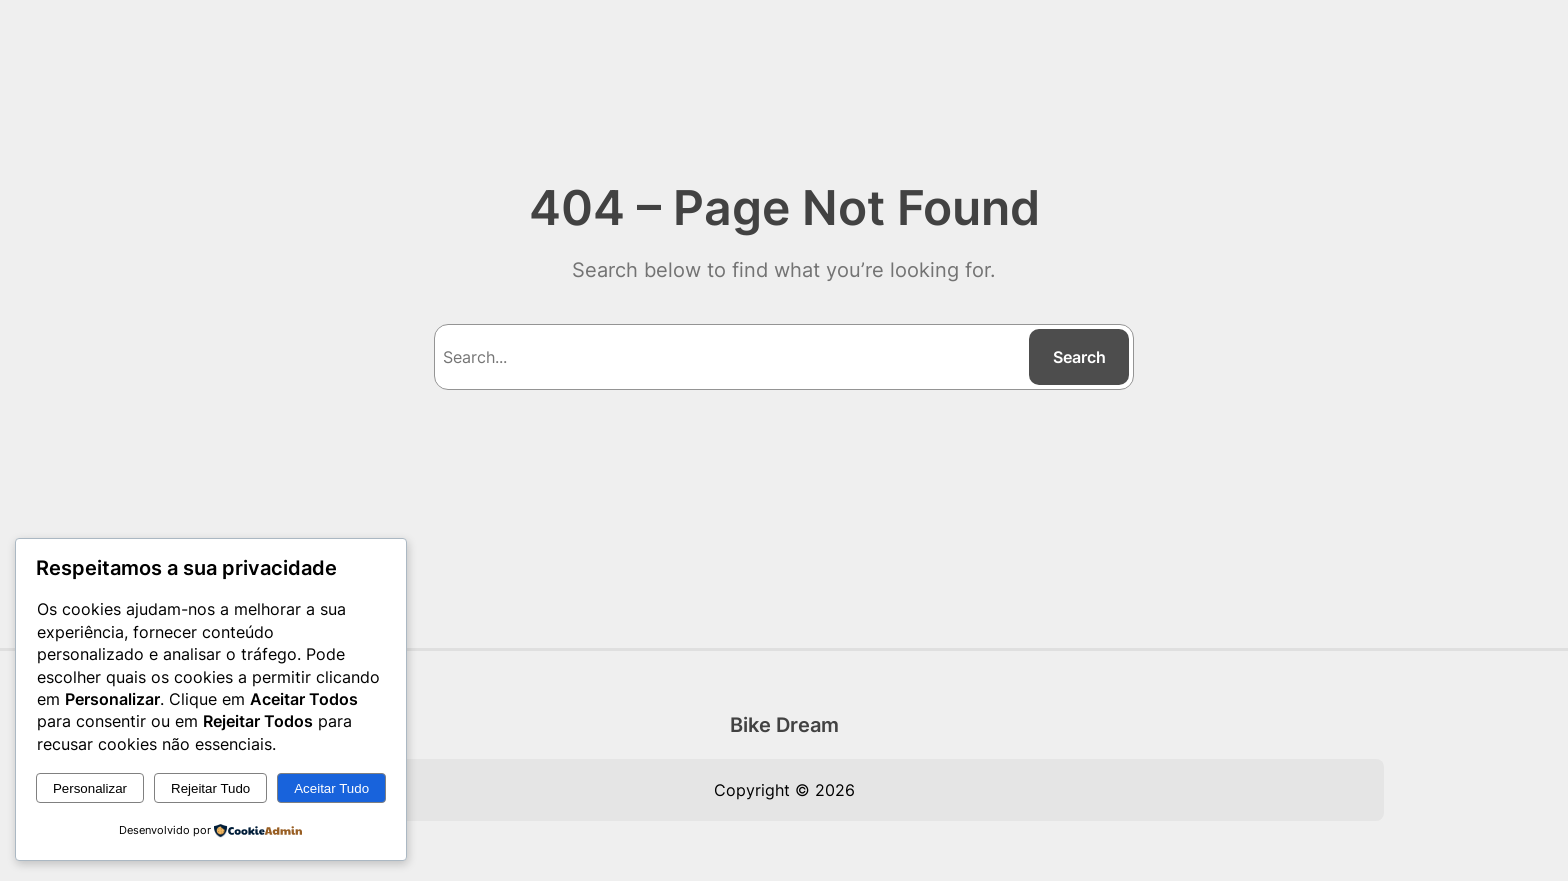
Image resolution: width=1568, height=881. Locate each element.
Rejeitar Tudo (210, 788)
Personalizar (90, 788)
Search (1079, 357)
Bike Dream (784, 725)
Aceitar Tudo (331, 788)
